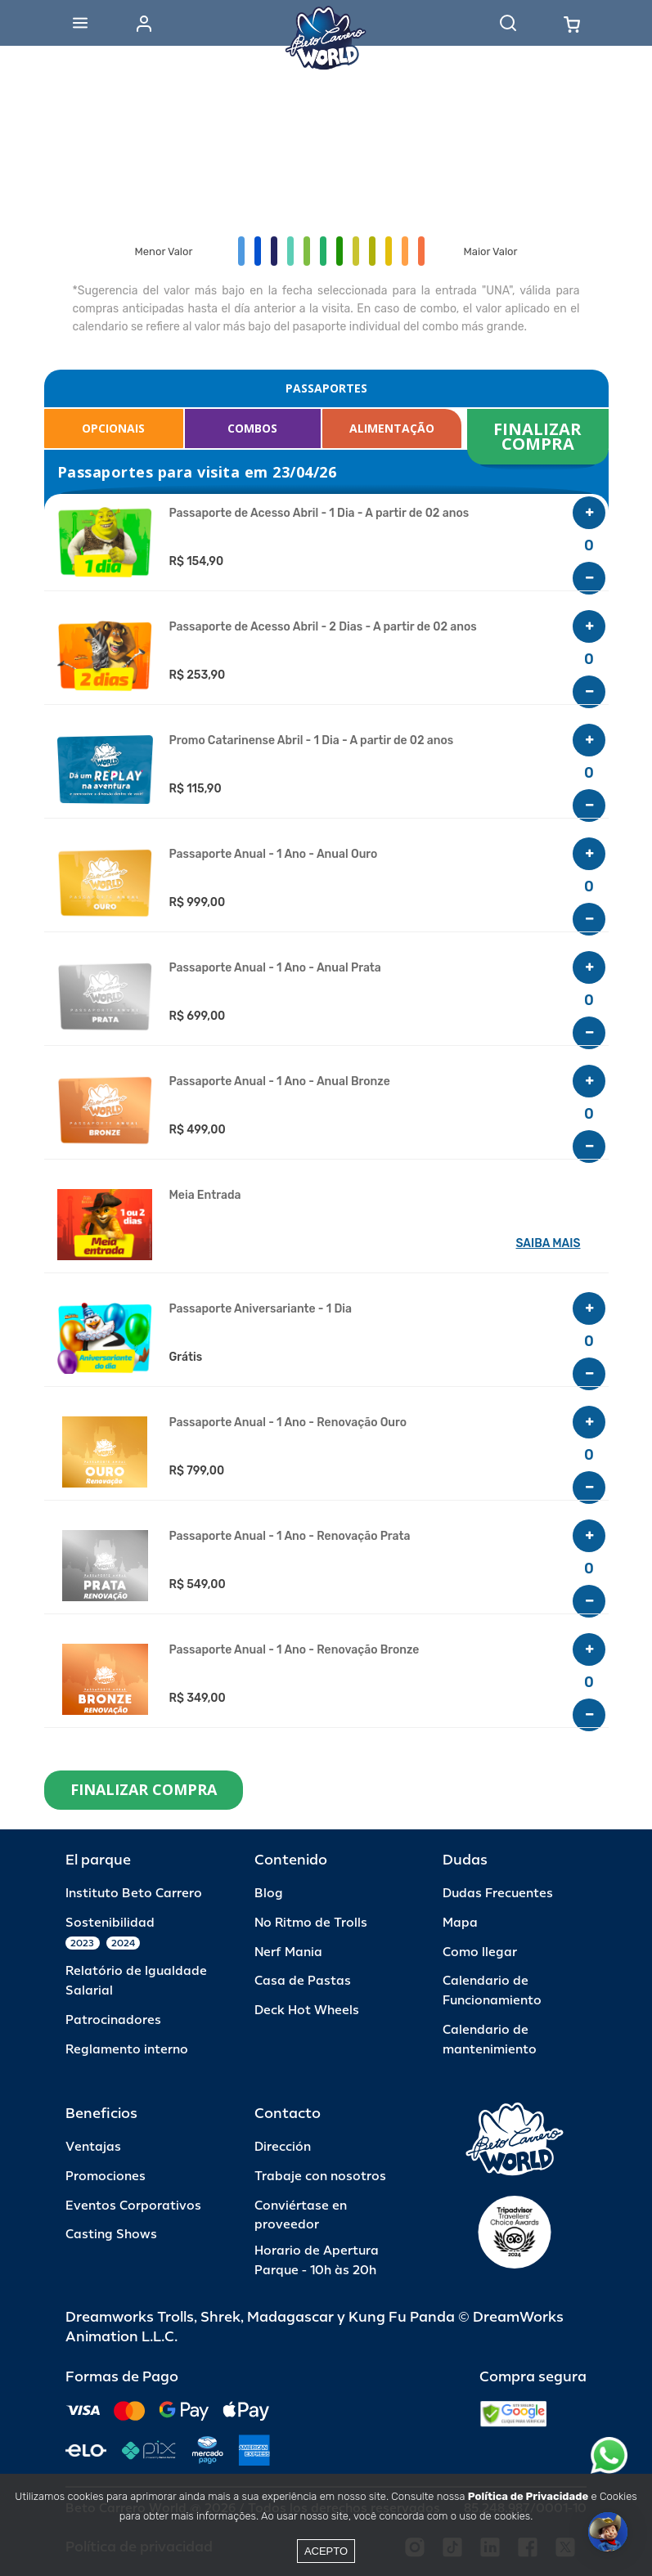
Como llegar (480, 1952)
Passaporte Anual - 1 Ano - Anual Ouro (273, 854)
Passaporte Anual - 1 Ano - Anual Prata (275, 968)
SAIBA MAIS (548, 1243)
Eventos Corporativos (133, 2206)
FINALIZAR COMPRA (539, 436)
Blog (268, 1893)
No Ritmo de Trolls (310, 1923)
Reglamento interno (126, 2050)
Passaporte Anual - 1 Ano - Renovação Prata (290, 1536)
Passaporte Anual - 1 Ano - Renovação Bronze (294, 1650)
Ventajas (93, 2147)
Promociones (105, 2176)
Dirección (282, 2147)
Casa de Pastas (302, 1981)
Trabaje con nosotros (320, 2176)
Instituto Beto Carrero (133, 1893)
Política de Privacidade (528, 2496)
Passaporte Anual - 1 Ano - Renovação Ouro (288, 1422)
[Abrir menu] (80, 23)
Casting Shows (111, 2234)
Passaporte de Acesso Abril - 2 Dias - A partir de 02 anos (323, 627)
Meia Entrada (205, 1195)
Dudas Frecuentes (498, 1893)
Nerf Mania (288, 1952)
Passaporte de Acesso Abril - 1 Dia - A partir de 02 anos (319, 513)
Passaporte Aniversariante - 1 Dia (260, 1309)
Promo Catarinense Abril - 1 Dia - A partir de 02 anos (311, 740)
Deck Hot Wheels (306, 2010)
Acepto (326, 2551)
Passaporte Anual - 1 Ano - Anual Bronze (279, 1081)
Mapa (460, 1923)
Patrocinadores (113, 2020)
